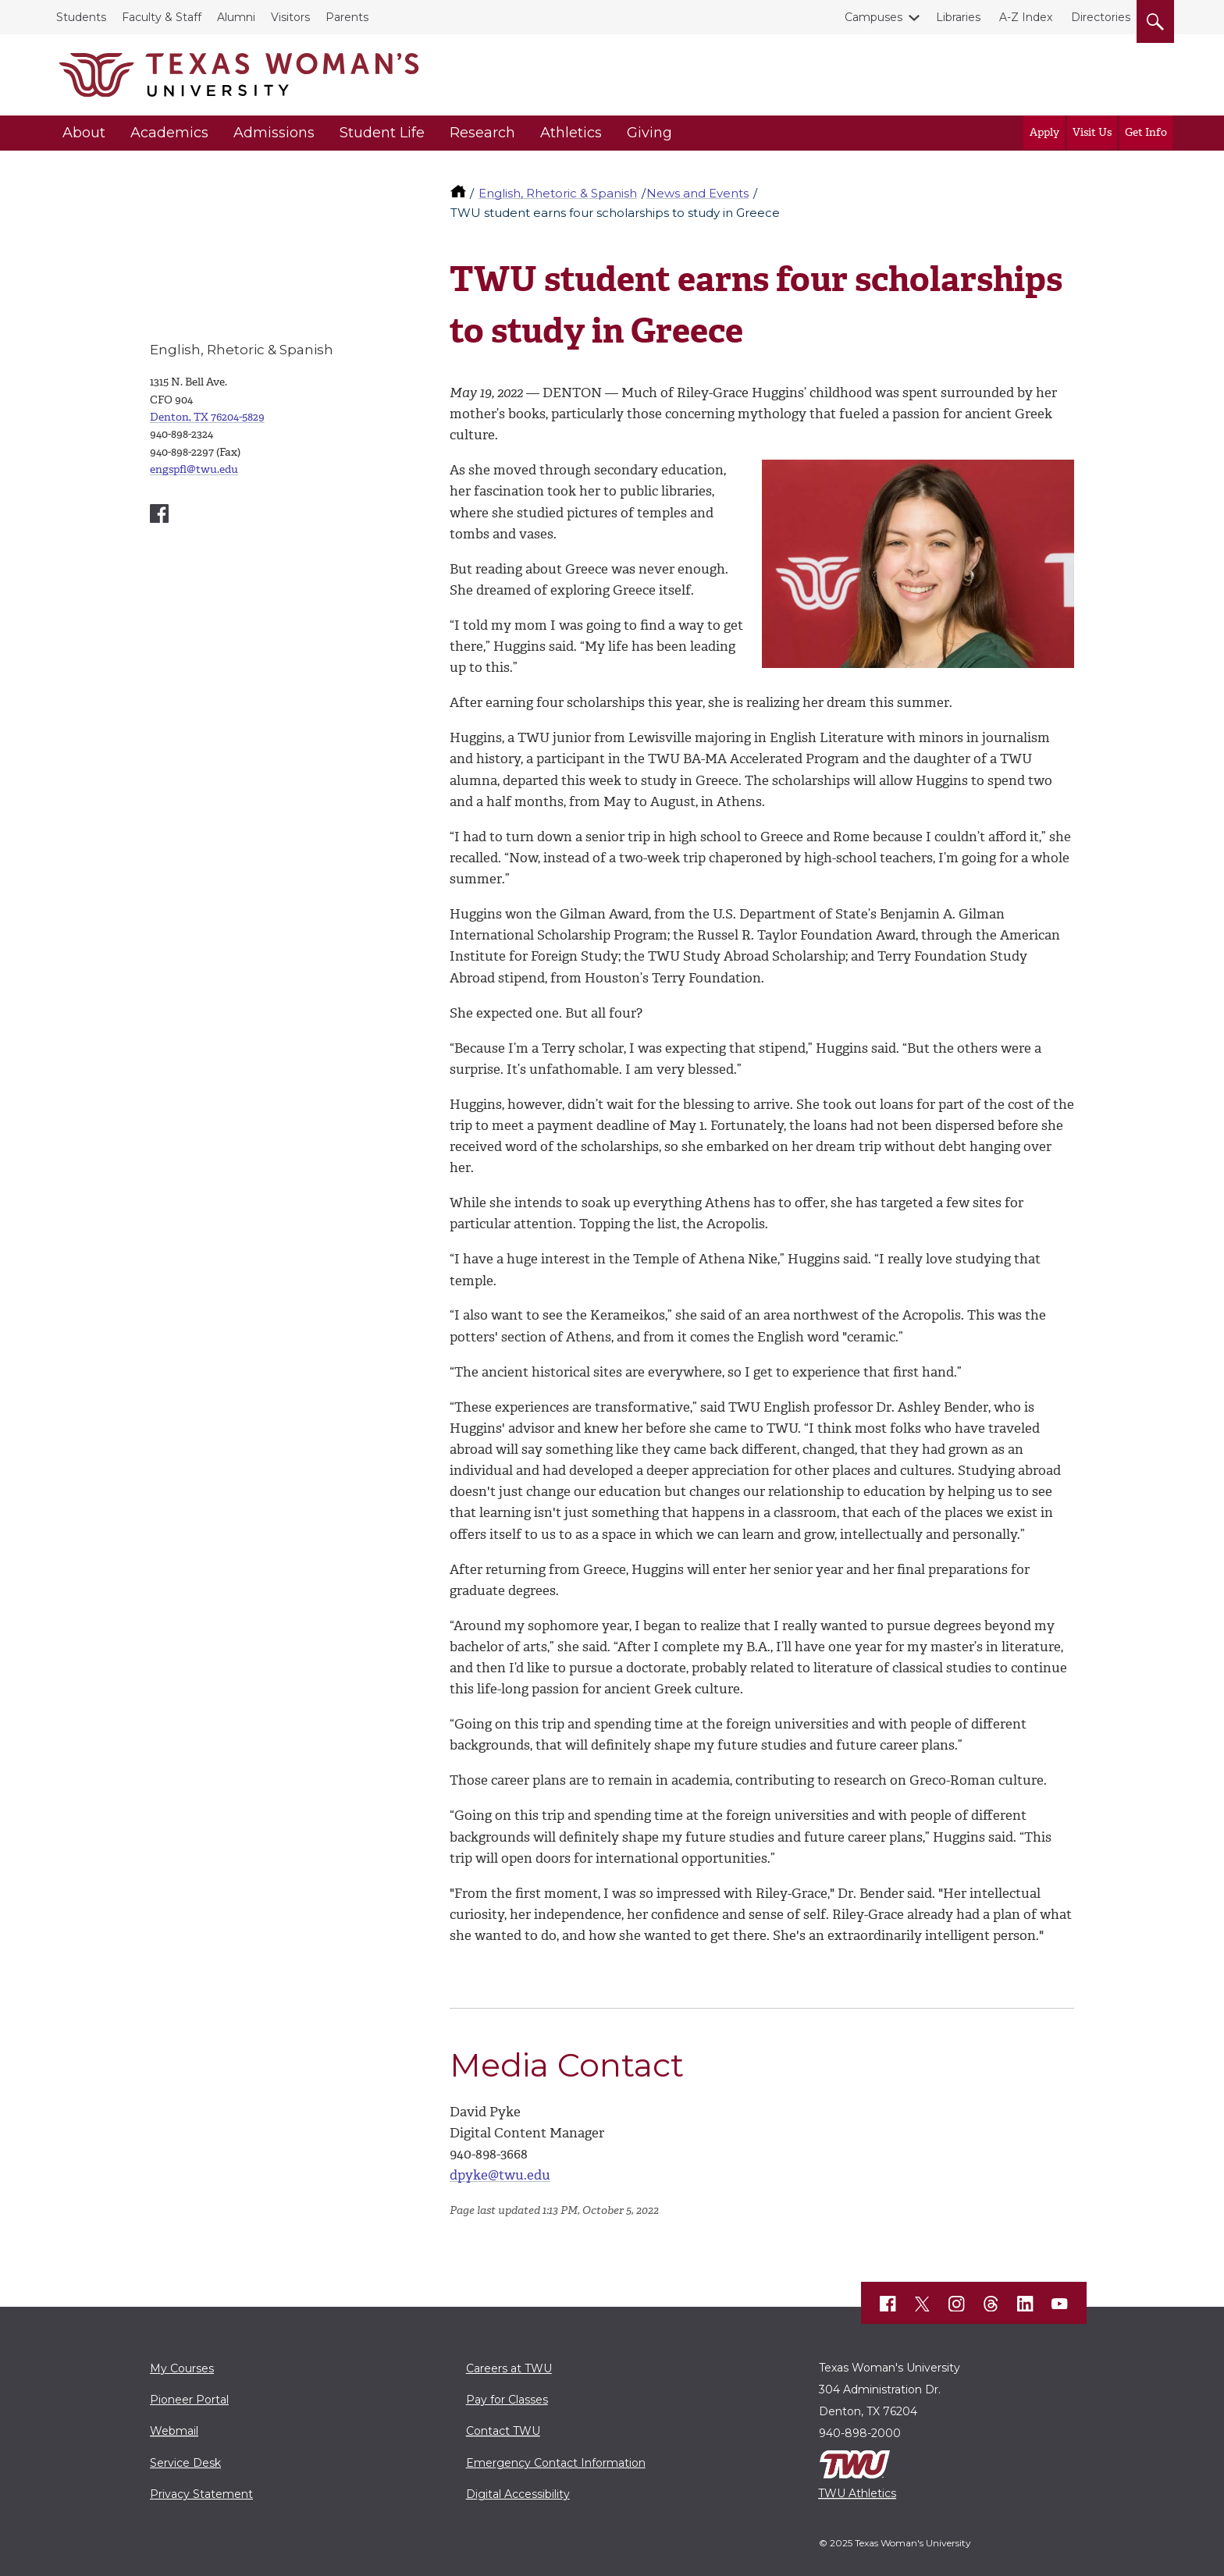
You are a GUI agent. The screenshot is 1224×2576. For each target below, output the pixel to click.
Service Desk (185, 2463)
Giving (649, 132)
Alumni (236, 17)
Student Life (382, 132)
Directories (1100, 17)
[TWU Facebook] (888, 2303)
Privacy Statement (201, 2494)
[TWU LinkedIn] (1025, 2303)
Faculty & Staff (161, 17)
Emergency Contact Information (556, 2463)
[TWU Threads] (991, 2303)
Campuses (877, 17)
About (83, 132)
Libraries (958, 17)
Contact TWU (503, 2431)
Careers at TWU (509, 2368)
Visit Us (1092, 132)
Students (81, 17)
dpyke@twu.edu (500, 2174)
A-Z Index (1025, 17)
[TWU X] (922, 2303)
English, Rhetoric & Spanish (558, 193)
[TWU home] (459, 193)
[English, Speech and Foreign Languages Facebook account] (159, 513)
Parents (347, 17)
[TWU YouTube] (1060, 2304)
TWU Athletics (857, 2493)
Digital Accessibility (518, 2494)
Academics (169, 132)
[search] (1155, 18)
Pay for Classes (507, 2400)
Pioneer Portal (189, 2400)
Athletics (571, 132)
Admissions (274, 132)
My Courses (182, 2368)
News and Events (697, 193)
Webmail (174, 2431)
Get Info (1146, 132)
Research (482, 132)
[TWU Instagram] (957, 2303)
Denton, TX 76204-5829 (207, 417)
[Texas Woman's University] (239, 75)
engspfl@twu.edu (194, 469)
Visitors (290, 17)
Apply (1044, 132)
